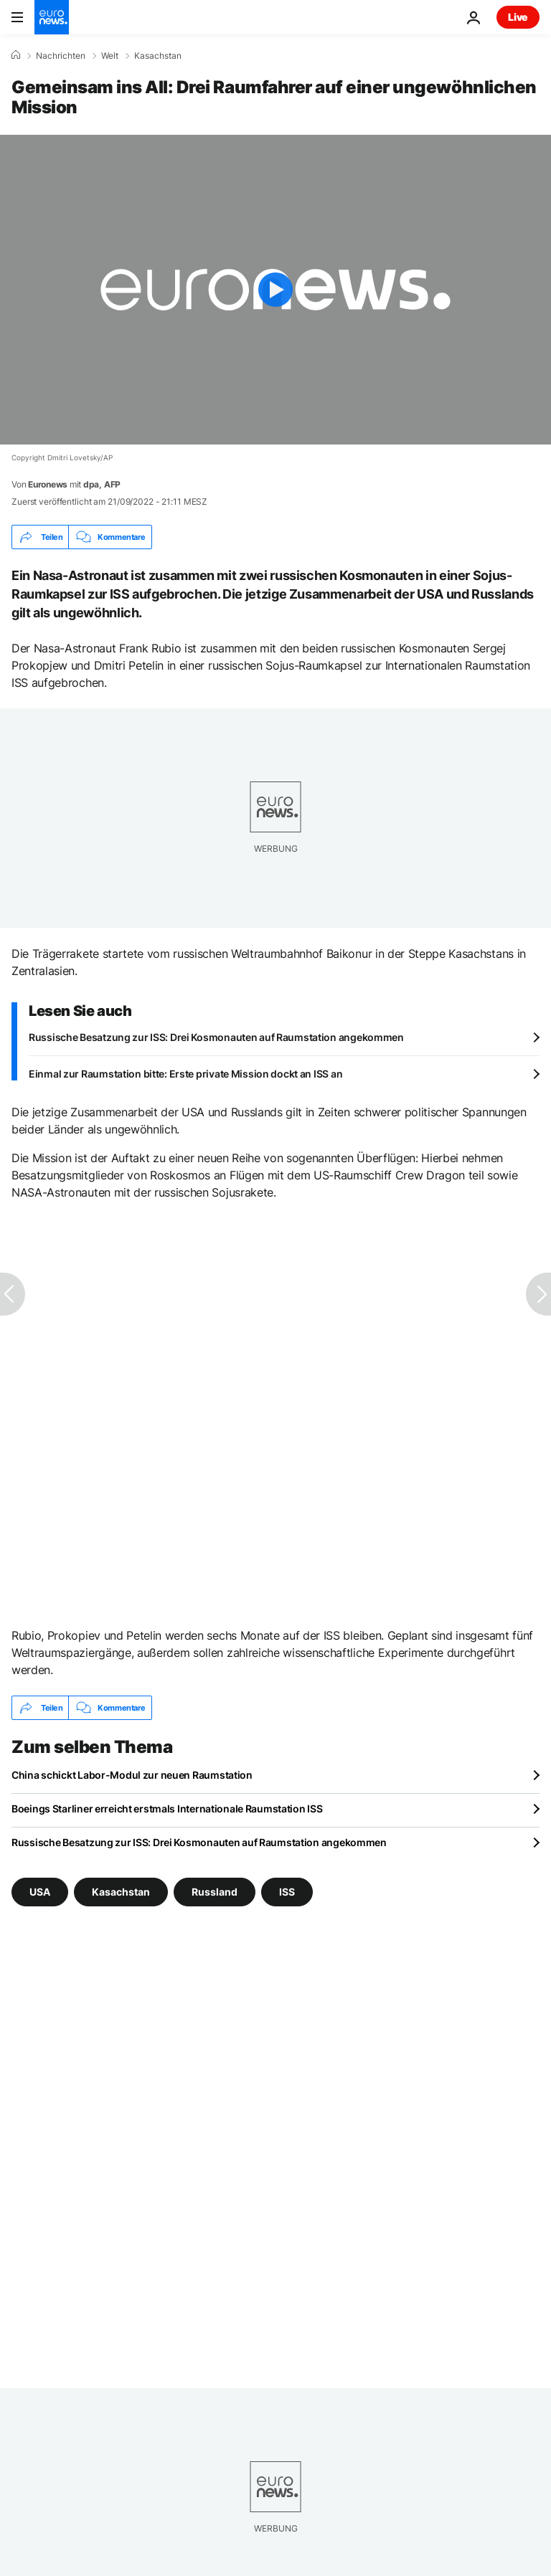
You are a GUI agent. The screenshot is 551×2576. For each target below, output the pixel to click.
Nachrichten (60, 56)
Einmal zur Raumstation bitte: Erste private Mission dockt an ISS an (185, 1074)
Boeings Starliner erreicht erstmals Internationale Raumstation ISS (167, 1808)
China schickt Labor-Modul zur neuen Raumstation (132, 1775)
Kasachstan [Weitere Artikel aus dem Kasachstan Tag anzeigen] (121, 1892)
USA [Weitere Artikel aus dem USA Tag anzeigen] (39, 1892)
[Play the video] (275, 290)
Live (518, 17)
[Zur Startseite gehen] (51, 17)
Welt (109, 56)
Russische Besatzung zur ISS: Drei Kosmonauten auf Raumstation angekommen (216, 1037)
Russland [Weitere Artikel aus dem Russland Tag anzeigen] (214, 1892)
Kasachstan (158, 56)
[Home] (15, 55)
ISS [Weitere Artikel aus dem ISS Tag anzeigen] (287, 1892)
